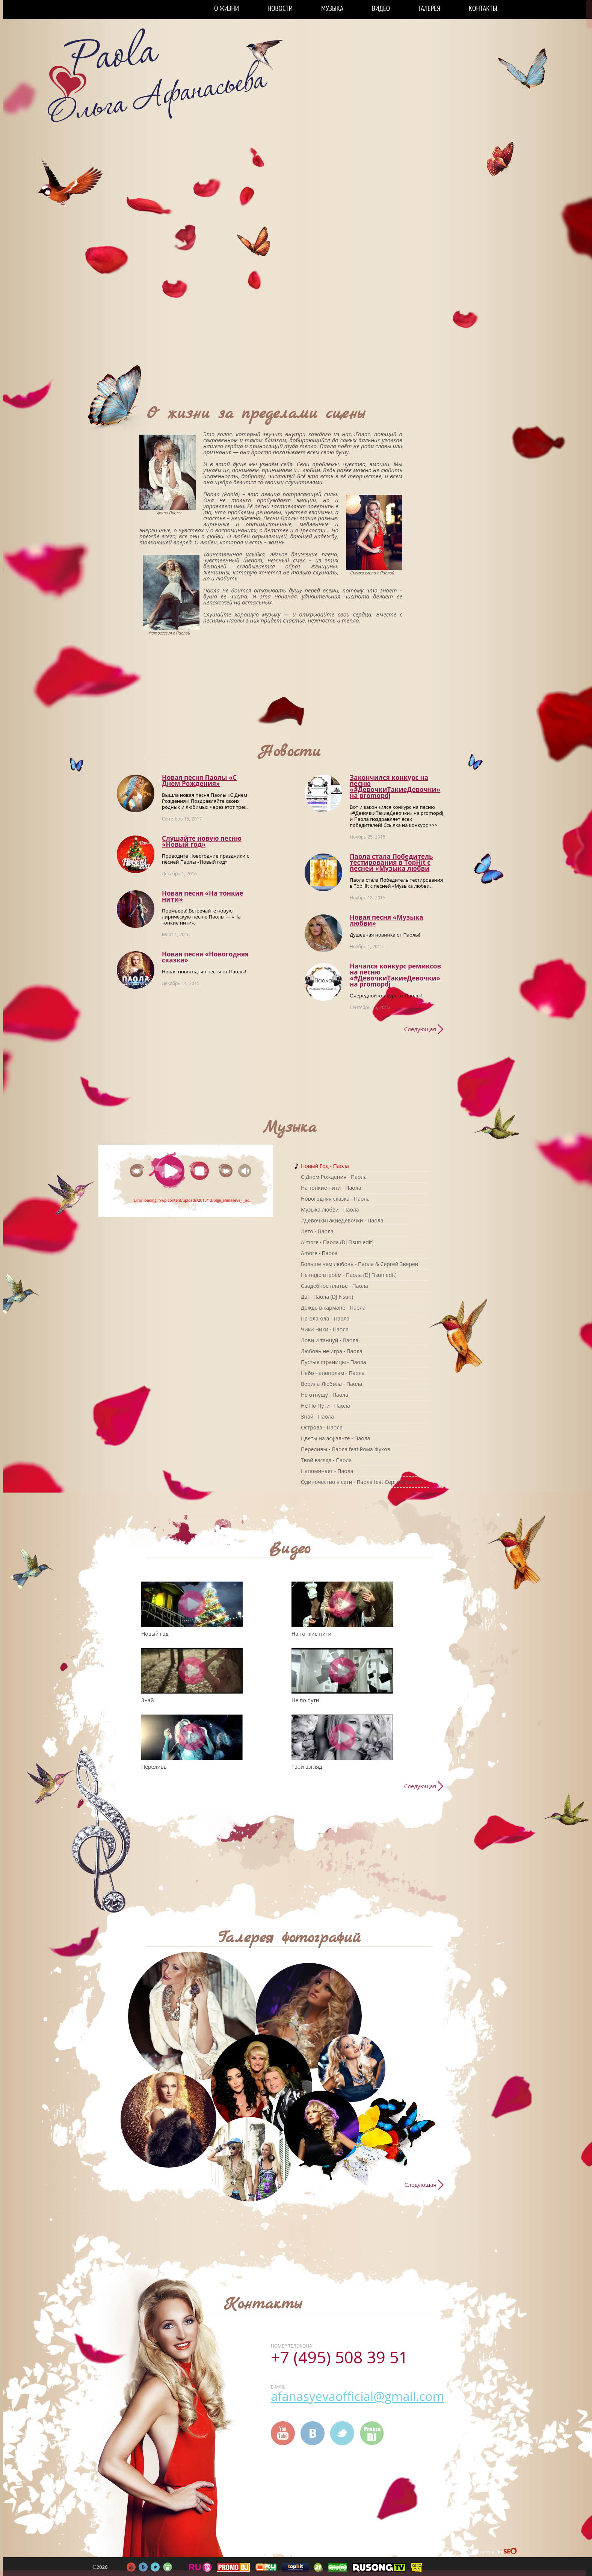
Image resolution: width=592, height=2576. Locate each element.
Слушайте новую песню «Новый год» (202, 841)
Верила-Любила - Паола (331, 1383)
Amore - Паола (319, 1253)
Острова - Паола (322, 1427)
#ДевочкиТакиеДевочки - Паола (342, 1220)
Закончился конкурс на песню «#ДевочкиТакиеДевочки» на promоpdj (395, 786)
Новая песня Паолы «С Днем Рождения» (199, 780)
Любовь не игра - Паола (331, 1351)
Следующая (420, 1029)
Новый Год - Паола (325, 1165)
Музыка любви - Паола (330, 1209)
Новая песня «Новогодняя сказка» (205, 957)
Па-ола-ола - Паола (325, 1318)
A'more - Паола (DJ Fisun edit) (337, 1242)
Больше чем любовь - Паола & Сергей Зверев (359, 1264)
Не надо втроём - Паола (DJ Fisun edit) (349, 1274)
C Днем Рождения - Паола (334, 1176)
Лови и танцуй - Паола (329, 1340)
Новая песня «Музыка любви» (386, 920)
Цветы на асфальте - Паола (335, 1438)
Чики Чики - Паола (325, 1329)
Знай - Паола (317, 1416)
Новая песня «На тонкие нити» (202, 896)
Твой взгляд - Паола (326, 1460)
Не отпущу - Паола (324, 1394)
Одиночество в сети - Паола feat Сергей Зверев (361, 1481)
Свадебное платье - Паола (334, 1285)
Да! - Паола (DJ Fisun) (327, 1296)
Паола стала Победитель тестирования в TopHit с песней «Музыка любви (391, 862)
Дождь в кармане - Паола (333, 1307)
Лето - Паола (317, 1231)
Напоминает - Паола (327, 1471)
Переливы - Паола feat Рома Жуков (345, 1449)
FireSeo (507, 2552)
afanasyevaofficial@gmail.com (357, 2396)
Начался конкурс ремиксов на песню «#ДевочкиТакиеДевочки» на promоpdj (395, 975)
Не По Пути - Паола (325, 1405)
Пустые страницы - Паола (333, 1362)
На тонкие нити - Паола (331, 1187)
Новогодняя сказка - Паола (335, 1198)
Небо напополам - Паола (332, 1372)
